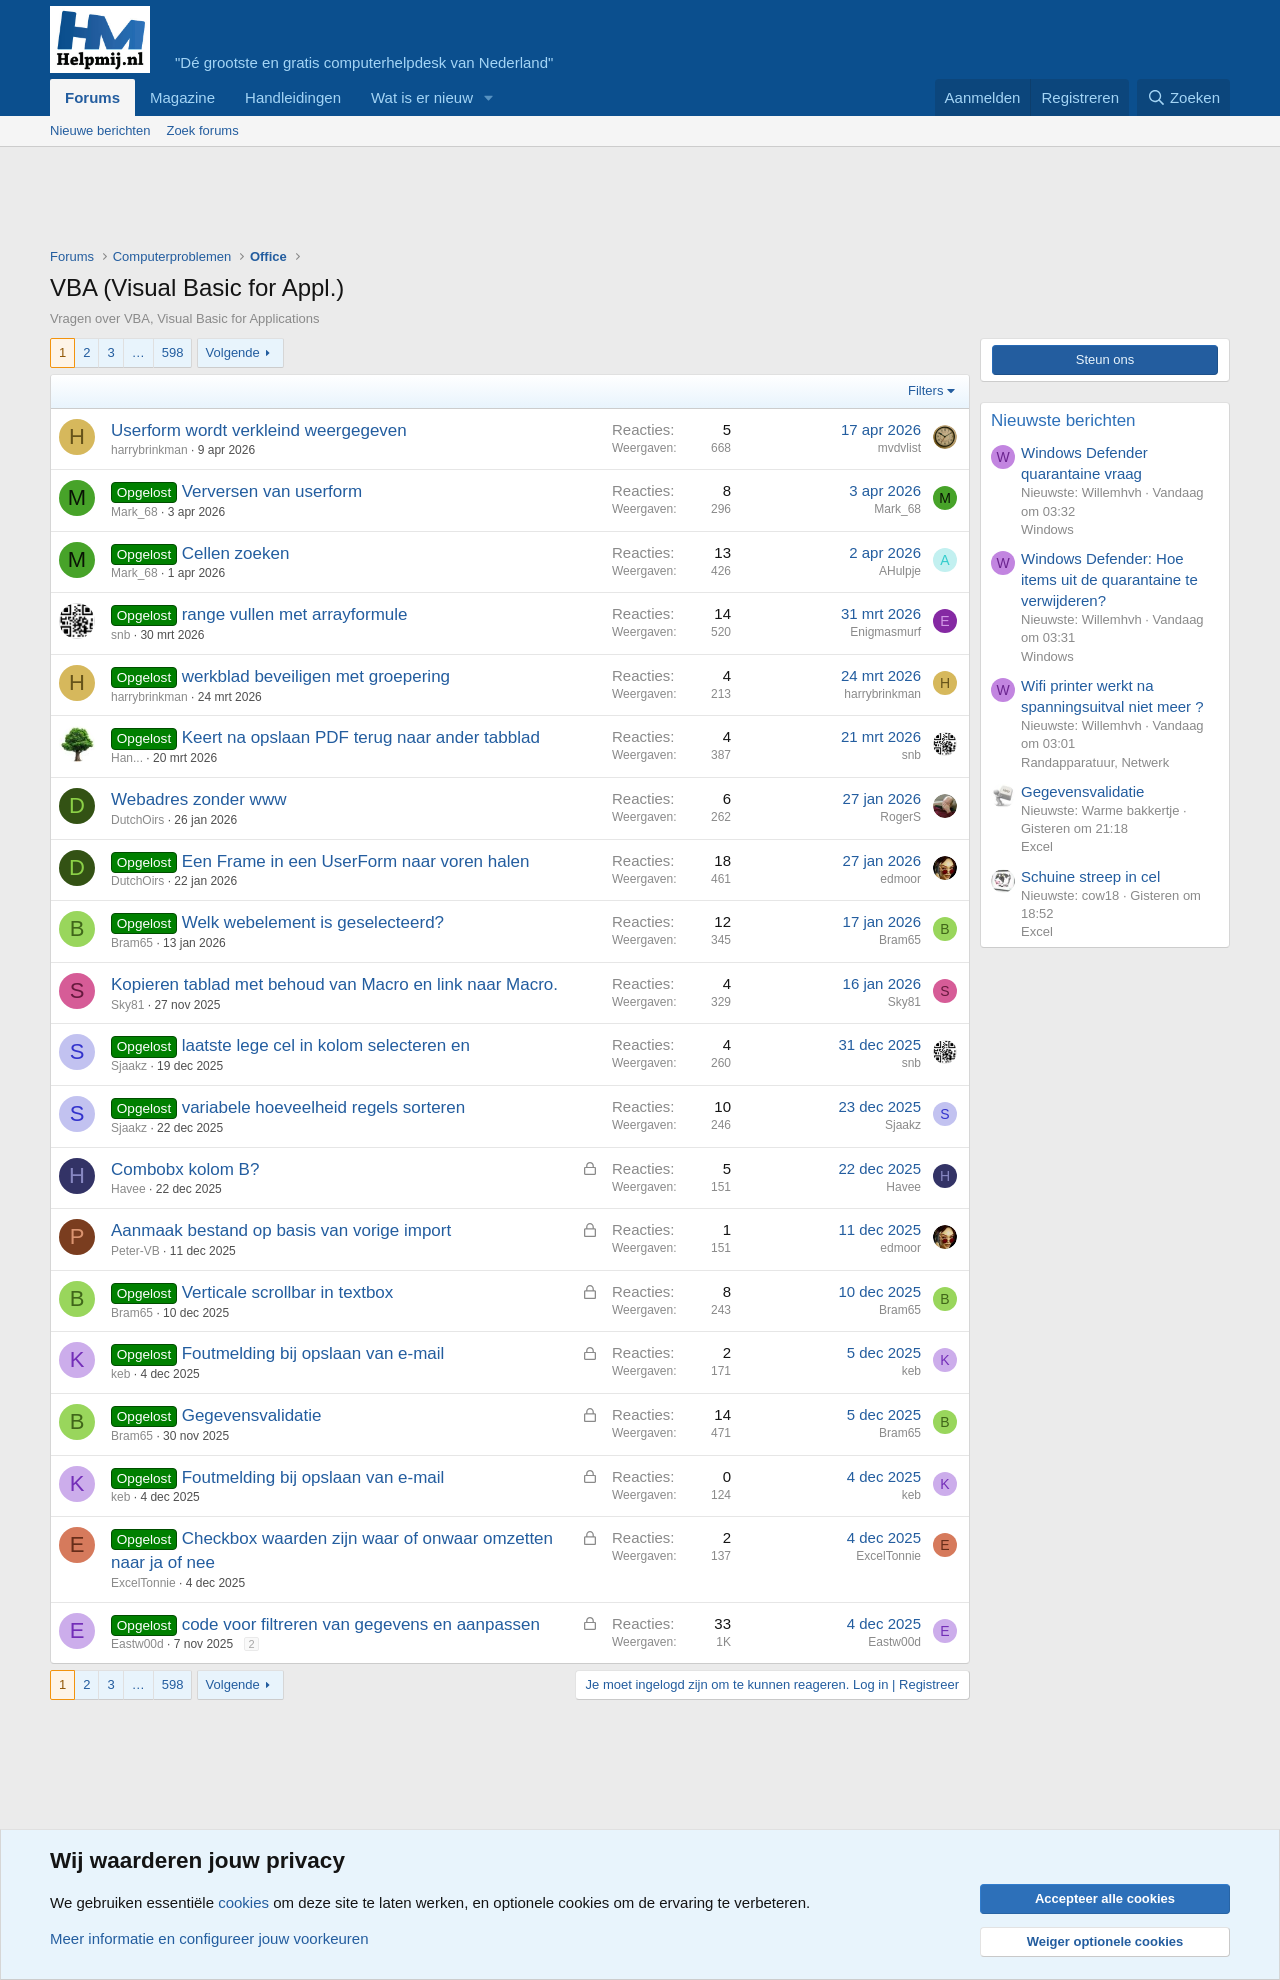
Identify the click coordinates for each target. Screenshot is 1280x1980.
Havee (128, 1189)
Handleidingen (293, 97)
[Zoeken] (1184, 97)
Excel (1037, 846)
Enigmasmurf (885, 632)
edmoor (900, 879)
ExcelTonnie (143, 1583)
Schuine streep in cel (1090, 876)
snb (120, 635)
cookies (243, 1902)
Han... (127, 758)
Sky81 (127, 1005)
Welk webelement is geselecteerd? (313, 922)
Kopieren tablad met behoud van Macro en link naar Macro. (334, 984)
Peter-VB (135, 1251)
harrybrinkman (149, 450)
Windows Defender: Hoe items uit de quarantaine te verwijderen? (1109, 579)
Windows (1047, 529)
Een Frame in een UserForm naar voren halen (356, 861)
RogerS (900, 817)
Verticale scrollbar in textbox (288, 1292)
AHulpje (900, 571)
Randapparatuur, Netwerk (1095, 762)
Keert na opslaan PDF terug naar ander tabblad (361, 737)
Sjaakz (129, 1066)
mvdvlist (899, 448)
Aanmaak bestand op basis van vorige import (281, 1230)
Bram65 (132, 943)
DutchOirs (137, 820)
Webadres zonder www (198, 799)
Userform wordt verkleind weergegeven (259, 430)
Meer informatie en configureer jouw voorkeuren (209, 1938)
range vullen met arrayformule (295, 614)
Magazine (182, 97)
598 (173, 352)
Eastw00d (137, 1644)
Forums (92, 97)
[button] (489, 97)
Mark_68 (134, 512)
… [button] (138, 352)
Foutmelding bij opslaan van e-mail (313, 1353)
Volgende (233, 352)
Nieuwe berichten (100, 130)
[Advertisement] (414, 202)
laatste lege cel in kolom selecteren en (326, 1045)
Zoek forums (202, 130)
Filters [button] (925, 390)
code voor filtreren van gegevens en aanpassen (361, 1624)
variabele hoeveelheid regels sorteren (324, 1107)
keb (120, 1374)
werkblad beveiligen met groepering (316, 676)
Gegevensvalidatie (252, 1415)
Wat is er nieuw (422, 97)
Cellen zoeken (236, 553)
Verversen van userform (272, 491)
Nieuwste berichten (1063, 420)
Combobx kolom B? (185, 1169)
